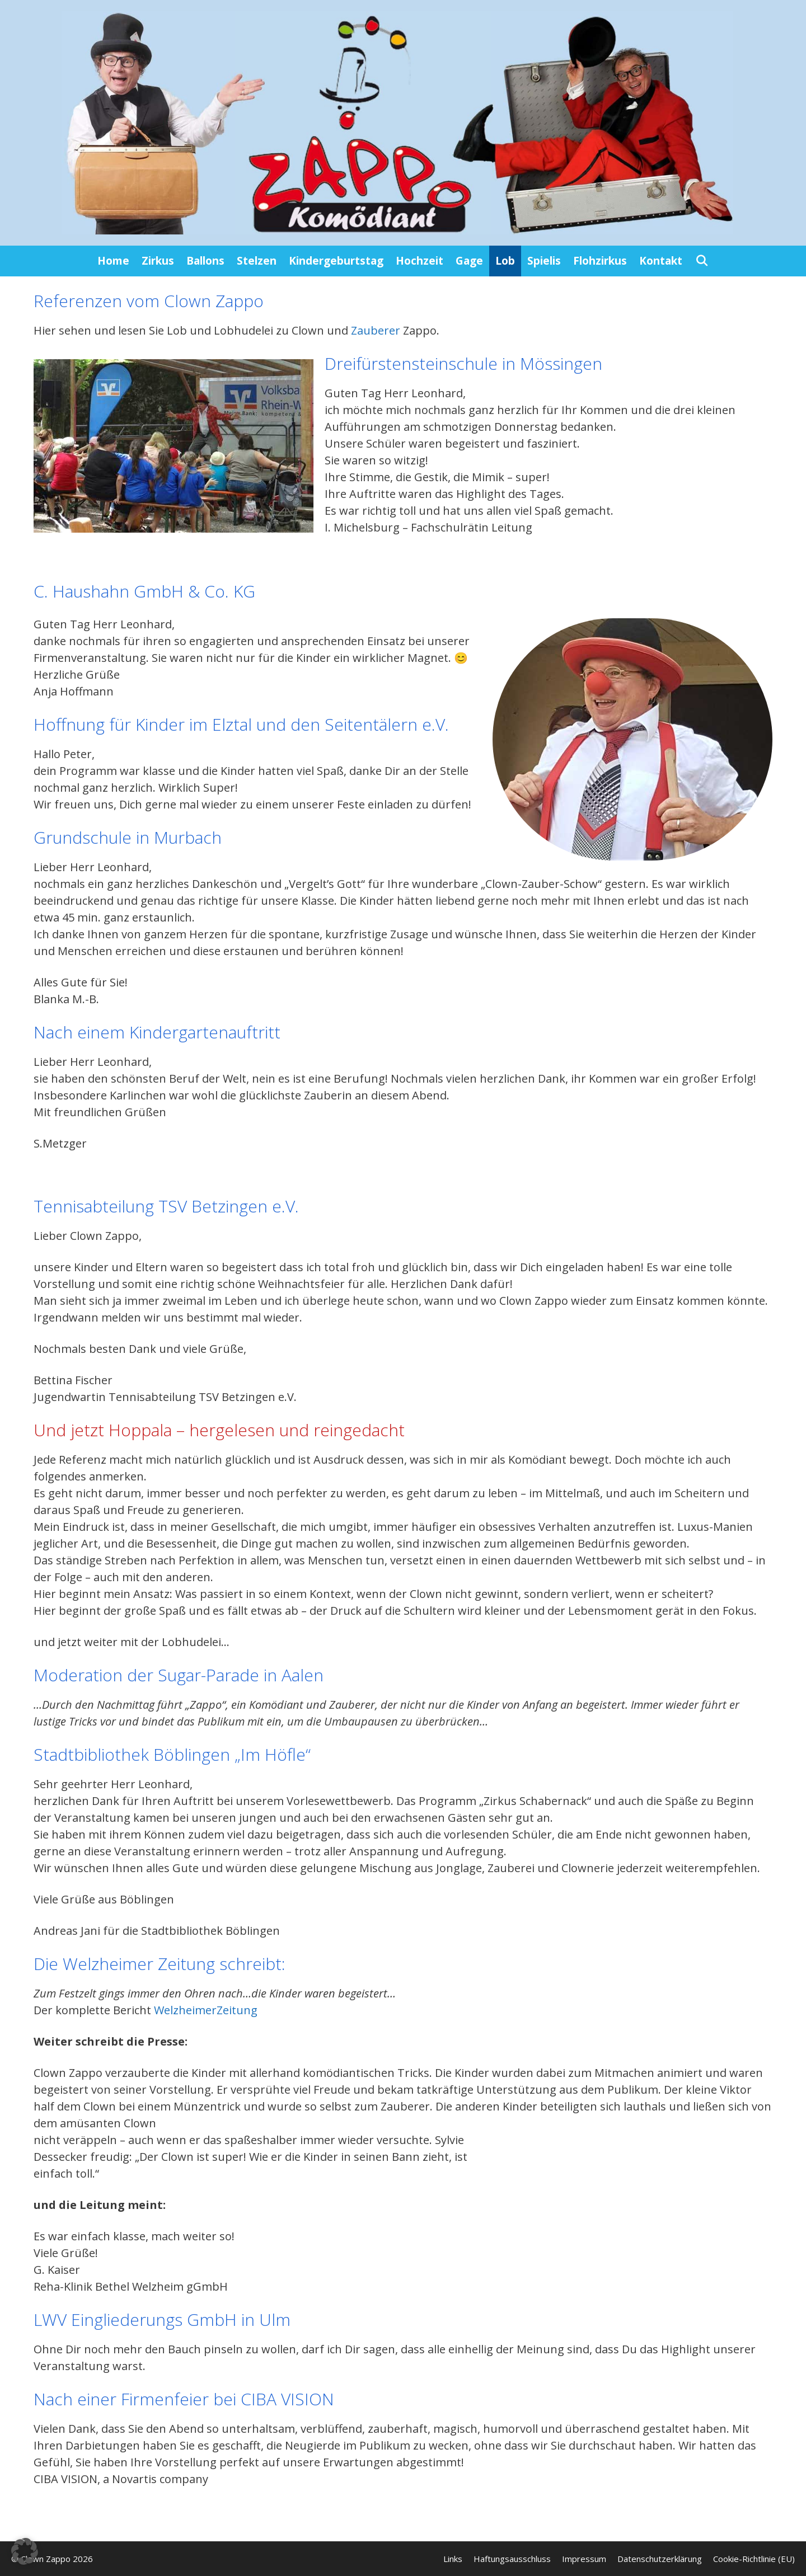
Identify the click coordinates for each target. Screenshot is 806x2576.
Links (452, 2558)
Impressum (584, 2558)
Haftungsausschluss (512, 2558)
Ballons (205, 260)
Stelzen (257, 260)
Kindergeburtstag (336, 260)
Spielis (544, 260)
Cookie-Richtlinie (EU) (754, 2558)
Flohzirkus (600, 260)
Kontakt (660, 260)
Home (113, 260)
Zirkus (158, 260)
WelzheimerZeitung (205, 2010)
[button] (24, 2551)
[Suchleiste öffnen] (701, 261)
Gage (469, 260)
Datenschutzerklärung (659, 2558)
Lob (505, 260)
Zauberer (377, 330)
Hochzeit (419, 260)
